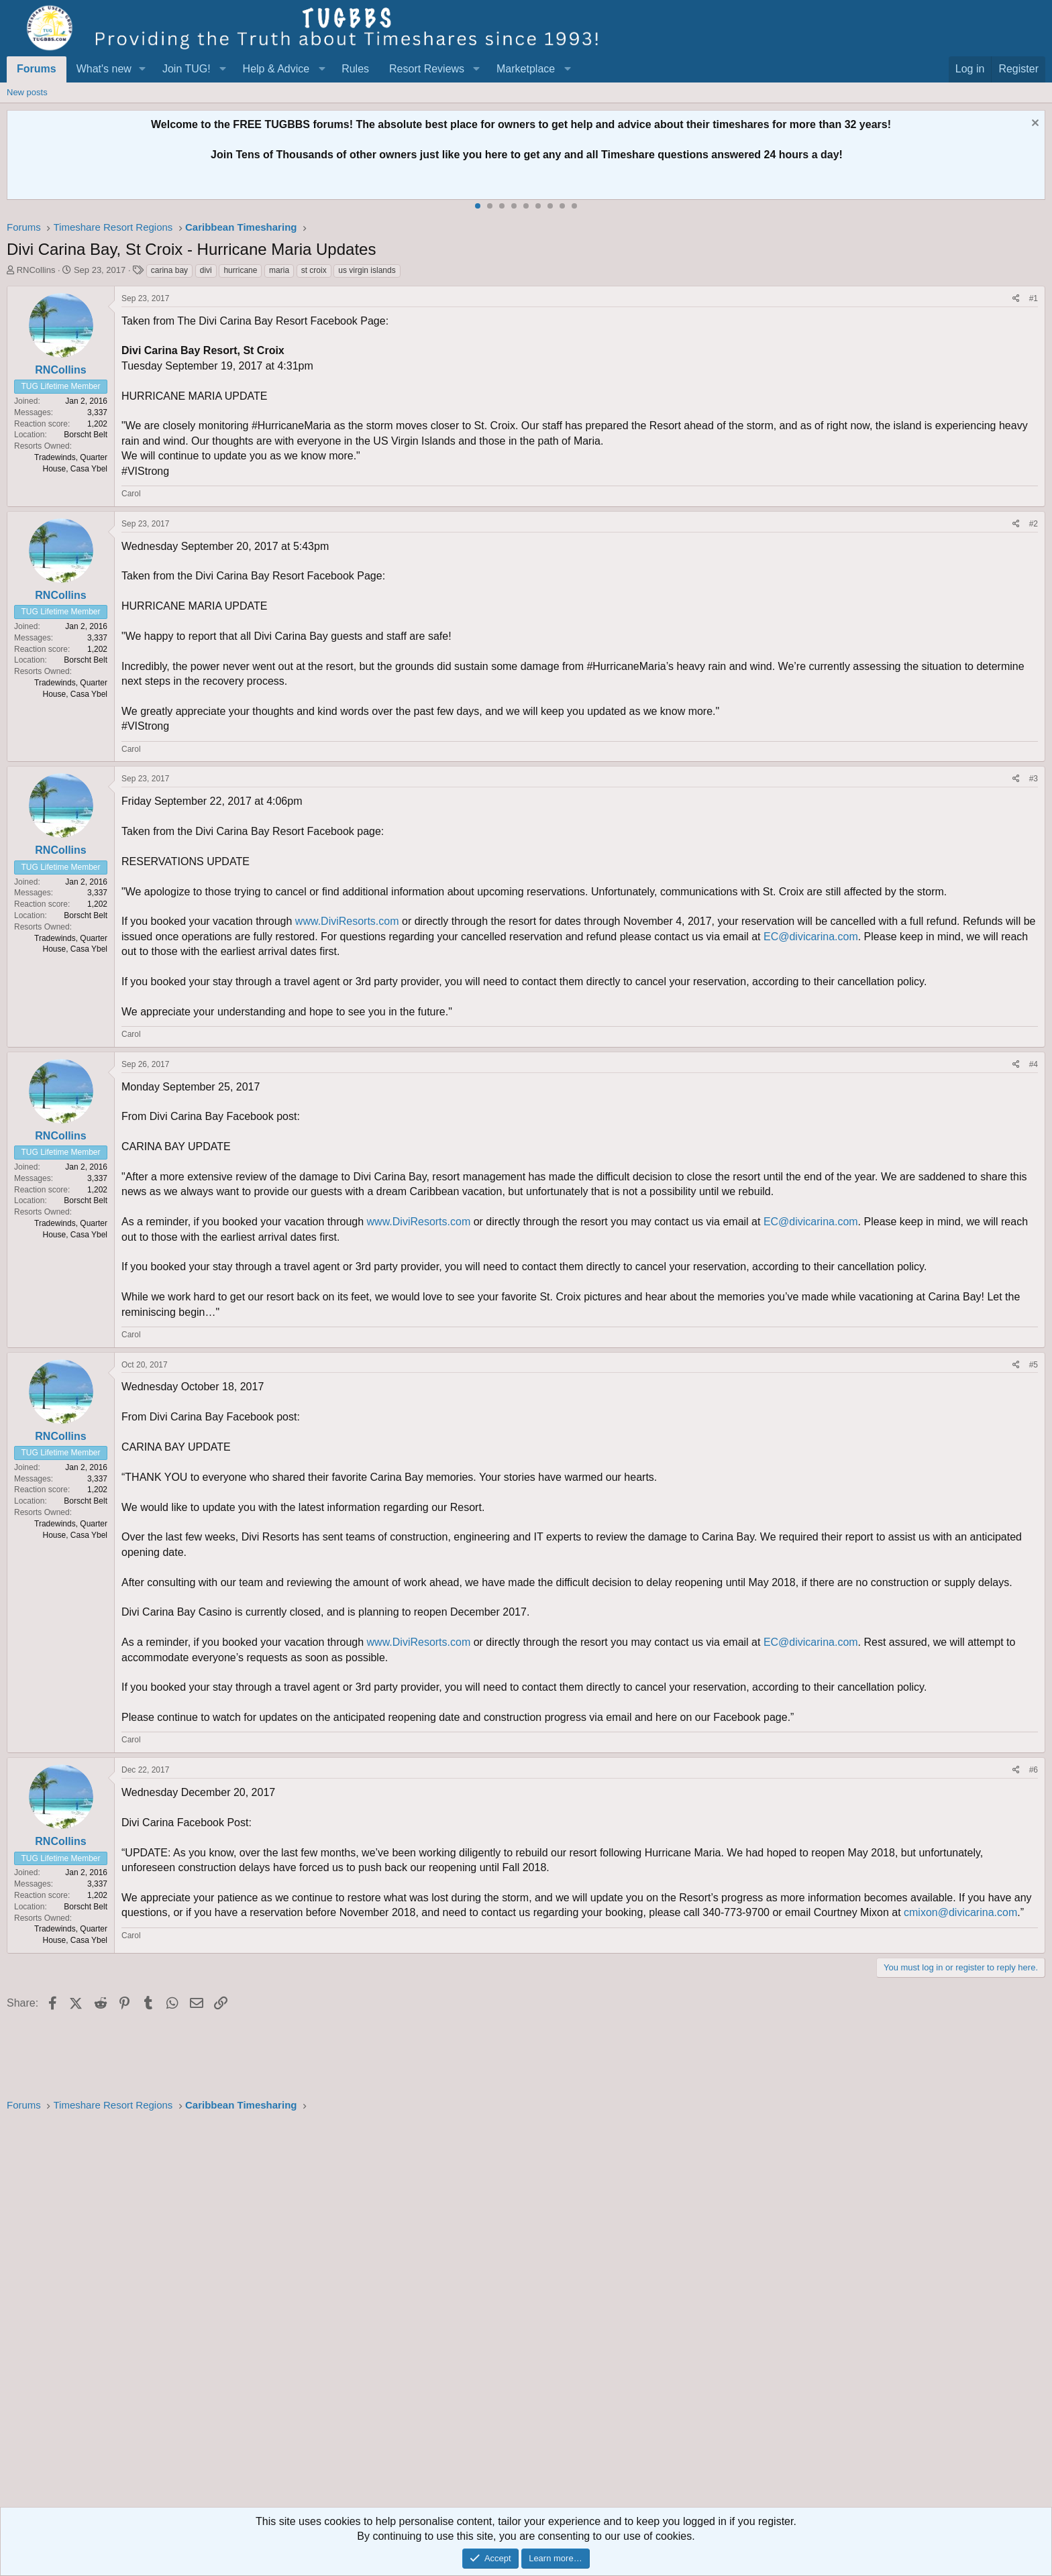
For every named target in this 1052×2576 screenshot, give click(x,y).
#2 (1033, 523)
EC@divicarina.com (811, 936)
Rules (355, 68)
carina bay (169, 270)
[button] (142, 69)
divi (206, 270)
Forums (36, 68)
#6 (1033, 1770)
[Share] (1016, 298)
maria (279, 270)
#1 (1033, 298)
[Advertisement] (409, 2314)
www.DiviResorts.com (347, 921)
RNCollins (36, 270)
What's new (104, 68)
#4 (1033, 1064)
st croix (314, 270)
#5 (1033, 1364)
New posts (27, 92)
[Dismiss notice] (1033, 124)
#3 (1033, 778)
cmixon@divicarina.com (960, 1912)
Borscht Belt (85, 434)
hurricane (240, 270)
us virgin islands (366, 270)
